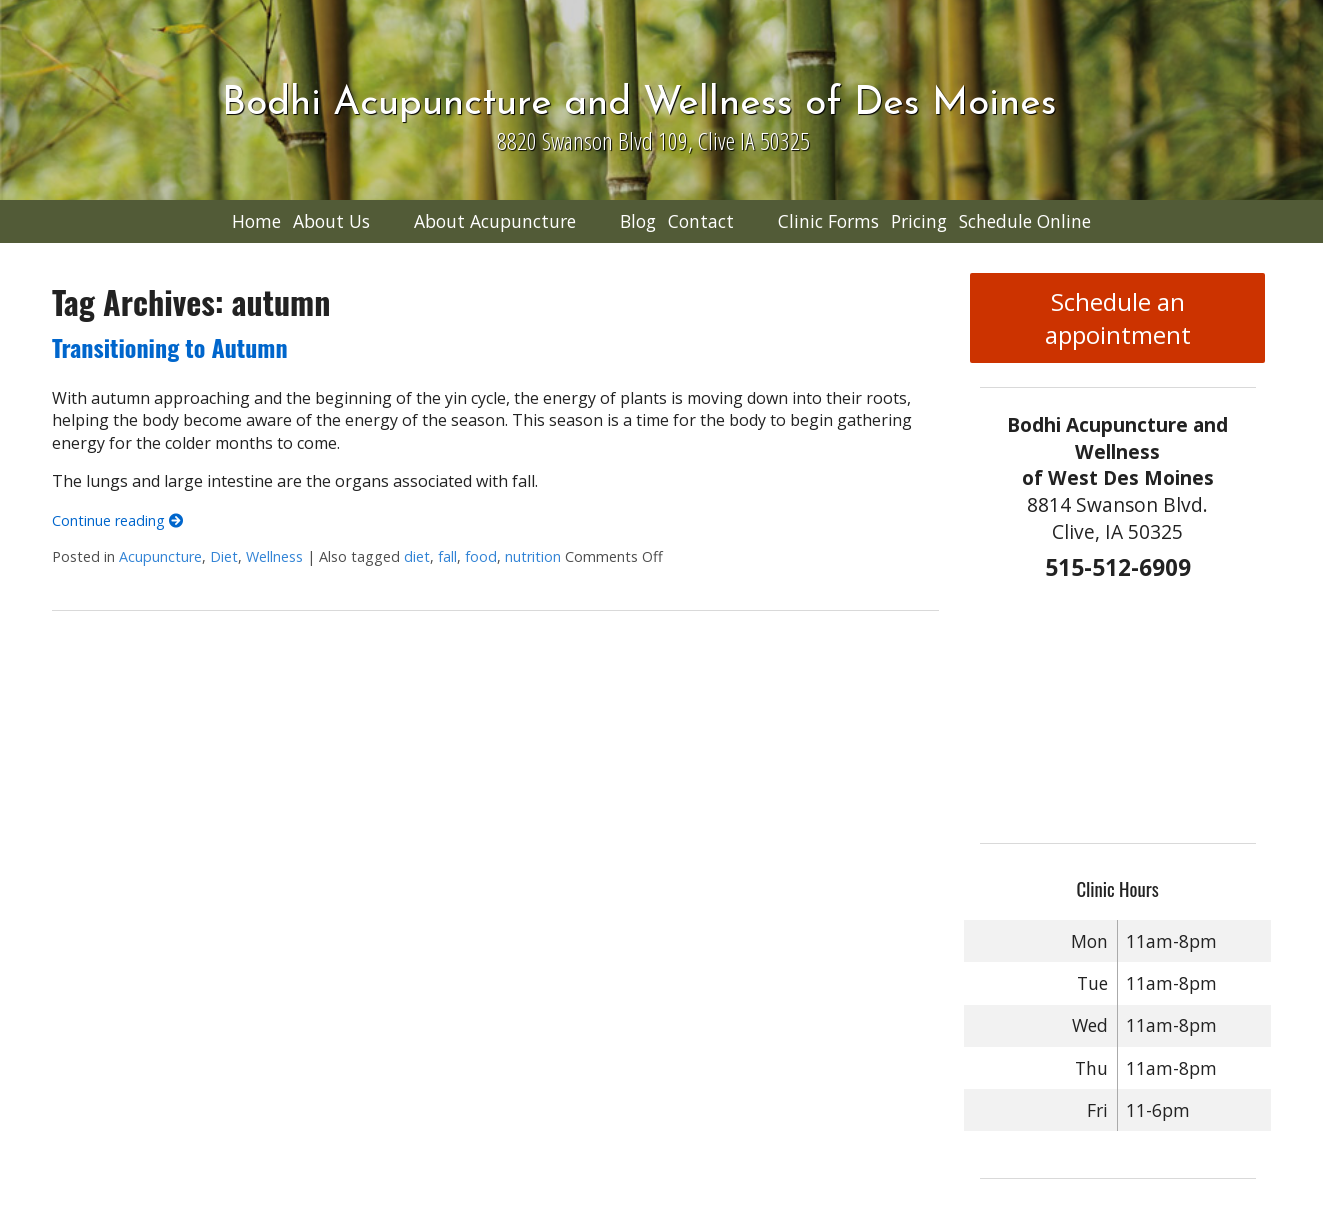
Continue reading (117, 520)
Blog (638, 221)
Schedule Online (1025, 221)
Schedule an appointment (1118, 318)
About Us (331, 221)
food (481, 556)
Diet (224, 556)
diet (417, 556)
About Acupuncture (495, 221)
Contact (701, 221)
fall (447, 556)
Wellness (274, 556)
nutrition (533, 556)
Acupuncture (160, 556)
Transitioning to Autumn (169, 347)
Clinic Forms (828, 221)
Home (256, 221)
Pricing (919, 221)
